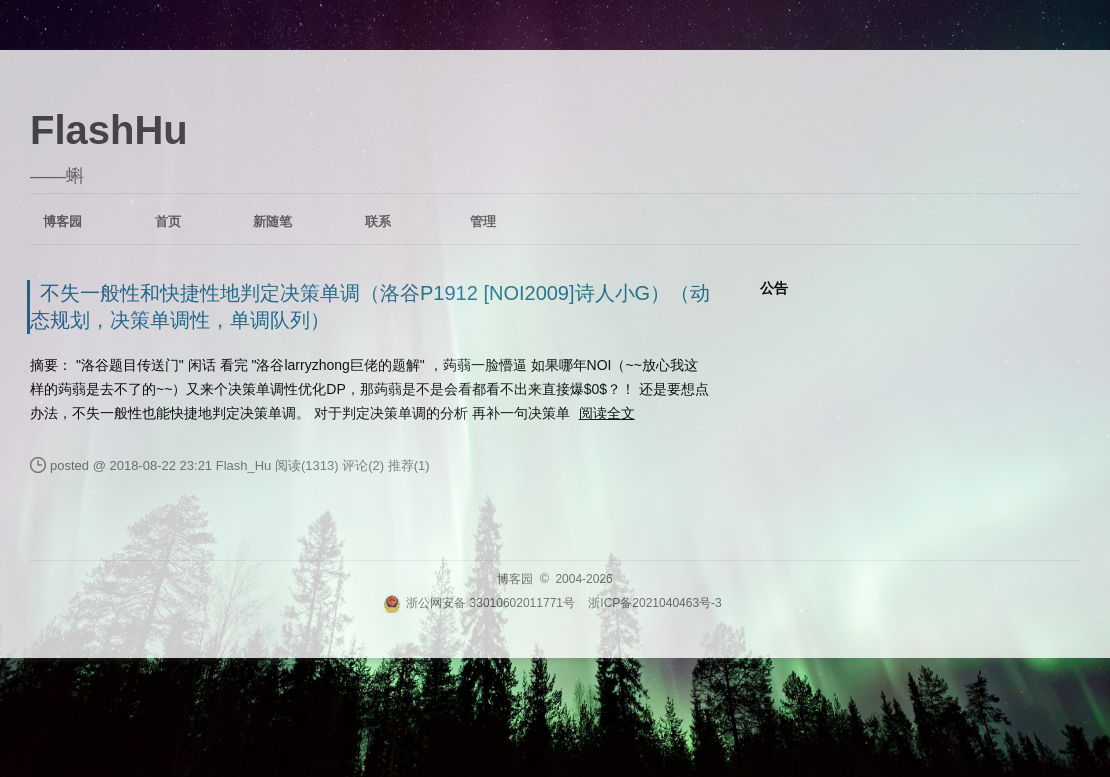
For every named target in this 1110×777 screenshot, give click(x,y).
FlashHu (109, 130)
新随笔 (272, 221)
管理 (483, 221)
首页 (168, 221)
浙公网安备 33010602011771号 (479, 603)
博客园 (62, 221)
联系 (378, 221)
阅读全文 (607, 413)
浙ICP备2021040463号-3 (654, 603)
